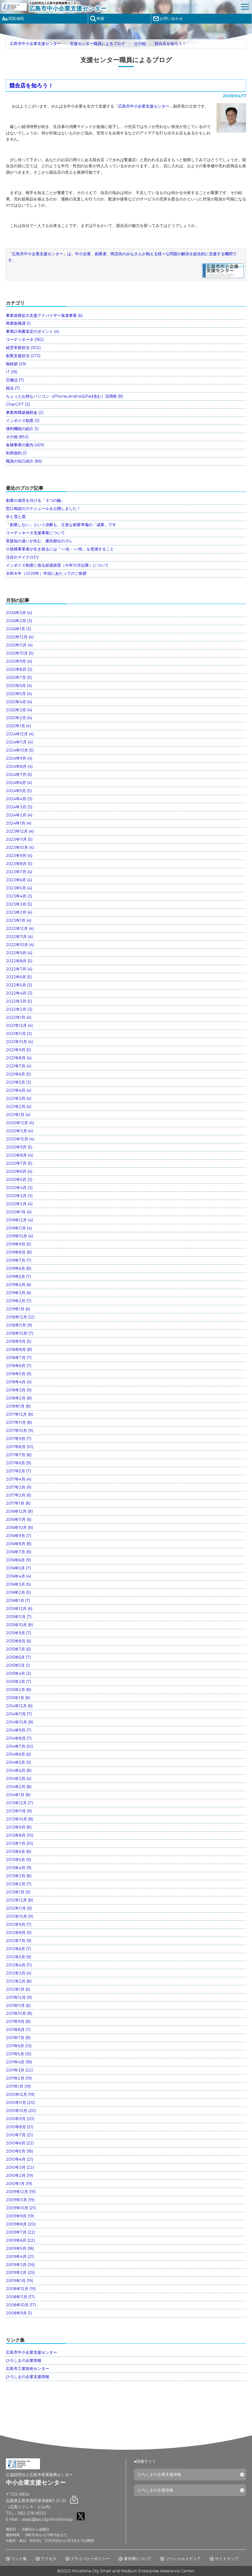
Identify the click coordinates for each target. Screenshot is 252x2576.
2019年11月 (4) (19, 1228)
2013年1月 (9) (18, 1892)
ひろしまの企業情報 (23, 2360)
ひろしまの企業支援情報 (27, 2376)
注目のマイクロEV (22, 557)
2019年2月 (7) (19, 1301)
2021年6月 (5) (18, 1074)
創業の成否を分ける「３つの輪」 (35, 500)
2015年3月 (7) (18, 1681)
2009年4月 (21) (20, 2256)
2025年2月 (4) (19, 717)
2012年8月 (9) (19, 1932)
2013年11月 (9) (19, 1811)
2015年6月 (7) (18, 1657)
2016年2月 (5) (18, 1592)
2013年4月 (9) (19, 1867)
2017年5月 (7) (18, 1471)
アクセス (49, 2558)
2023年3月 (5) (19, 904)
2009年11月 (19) (20, 2200)
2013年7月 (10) (19, 1843)
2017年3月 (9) (19, 1487)
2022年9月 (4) (19, 953)
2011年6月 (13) (19, 2046)
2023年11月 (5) (19, 839)
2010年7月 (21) (19, 2135)
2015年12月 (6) (19, 1608)
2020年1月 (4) (19, 1212)
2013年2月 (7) (19, 1884)
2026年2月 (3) (19, 620)
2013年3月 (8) (19, 1876)
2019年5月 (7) (18, 1276)
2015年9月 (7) (18, 1633)
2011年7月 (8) (18, 2037)
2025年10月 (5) (20, 653)
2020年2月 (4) (19, 1204)
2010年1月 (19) (19, 2183)
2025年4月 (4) (19, 702)
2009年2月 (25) (20, 2272)
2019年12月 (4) (19, 1220)
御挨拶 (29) (16, 364)
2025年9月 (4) (19, 661)
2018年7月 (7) (19, 1357)
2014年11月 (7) (19, 1714)
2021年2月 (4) (19, 1106)
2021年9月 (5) (18, 1050)
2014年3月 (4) (19, 1778)
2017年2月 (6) (18, 1495)
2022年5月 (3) (19, 985)
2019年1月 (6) (18, 1309)
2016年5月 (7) (18, 1568)
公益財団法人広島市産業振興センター (133, 6)
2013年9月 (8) (19, 1827)
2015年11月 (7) (19, 1616)
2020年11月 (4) (19, 1131)
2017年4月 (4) (19, 1479)
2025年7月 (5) (19, 677)
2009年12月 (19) (21, 2191)
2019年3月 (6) (18, 1292)
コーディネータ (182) (25, 339)
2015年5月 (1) (18, 1665)
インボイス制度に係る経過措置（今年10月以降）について (57, 565)
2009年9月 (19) (20, 2216)
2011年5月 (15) (19, 2054)
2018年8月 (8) (19, 1349)
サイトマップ (226, 2558)
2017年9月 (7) (19, 1438)
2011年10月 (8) (19, 2013)
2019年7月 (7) (19, 1260)
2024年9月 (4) (19, 758)
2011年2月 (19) (19, 2078)
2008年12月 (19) (21, 2288)
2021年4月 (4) (19, 1090)
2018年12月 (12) (20, 1317)
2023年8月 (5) (19, 863)
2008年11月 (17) (20, 2297)
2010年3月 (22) (20, 2167)
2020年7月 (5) (19, 1163)
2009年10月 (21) (21, 2208)
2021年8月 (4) (19, 1058)
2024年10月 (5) (20, 750)
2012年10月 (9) (19, 1916)
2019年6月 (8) (19, 1268)
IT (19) (11, 372)
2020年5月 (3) (19, 1179)
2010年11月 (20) (20, 2102)
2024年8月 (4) (19, 766)
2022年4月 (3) (19, 993)
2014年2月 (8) (19, 1786)
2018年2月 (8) (19, 1398)
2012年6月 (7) (18, 1948)
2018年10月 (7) (19, 1333)
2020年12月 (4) (20, 1122)
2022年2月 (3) (19, 1009)
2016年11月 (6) (19, 1519)
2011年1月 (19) (18, 2086)
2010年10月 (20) (21, 2110)
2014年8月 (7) (19, 1738)
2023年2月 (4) (19, 912)
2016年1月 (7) (18, 1600)
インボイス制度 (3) (23, 420)
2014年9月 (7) (19, 1730)
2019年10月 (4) (19, 1236)
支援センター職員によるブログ (97, 43)
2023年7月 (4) (19, 871)
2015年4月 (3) (18, 1673)
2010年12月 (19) (20, 2094)
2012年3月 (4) (19, 1973)
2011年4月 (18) (19, 2062)
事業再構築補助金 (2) (25, 412)
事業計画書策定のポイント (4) (32, 331)
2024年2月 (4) (19, 815)
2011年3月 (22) (19, 2070)
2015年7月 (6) (18, 1649)
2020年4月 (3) (19, 1187)
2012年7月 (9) (19, 1940)
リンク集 (19, 2558)
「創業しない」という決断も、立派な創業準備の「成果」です (61, 524)
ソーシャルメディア (183, 2558)
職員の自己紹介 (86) (24, 461)
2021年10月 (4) (19, 1041)
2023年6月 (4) (19, 880)
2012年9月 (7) (19, 1924)
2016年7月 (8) (19, 1552)
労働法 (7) (15, 380)
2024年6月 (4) (19, 782)
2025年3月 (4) (19, 710)
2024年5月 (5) (19, 790)
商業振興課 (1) (18, 323)
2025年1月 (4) (18, 726)
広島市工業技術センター (27, 2368)
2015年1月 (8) (18, 1697)
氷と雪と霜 (16, 516)
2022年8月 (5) (19, 961)
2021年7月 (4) (19, 1066)
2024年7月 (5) (19, 774)
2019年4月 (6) (18, 1284)
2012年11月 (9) (19, 1908)
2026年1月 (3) (18, 629)
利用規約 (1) (16, 453)
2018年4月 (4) (19, 1382)
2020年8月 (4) (19, 1155)
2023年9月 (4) (19, 855)
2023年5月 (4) (19, 888)
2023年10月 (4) (20, 847)
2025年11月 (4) (19, 645)
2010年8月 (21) (19, 2127)
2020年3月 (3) (19, 1195)
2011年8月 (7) (18, 2029)
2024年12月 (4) (20, 734)
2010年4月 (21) (19, 2159)
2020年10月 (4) (20, 1139)
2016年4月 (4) (18, 1576)
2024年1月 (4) (19, 823)
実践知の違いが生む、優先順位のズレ (39, 541)
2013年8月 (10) (19, 1835)
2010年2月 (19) (19, 2175)
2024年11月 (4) (19, 742)
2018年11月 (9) (19, 1325)
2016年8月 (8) (19, 1543)
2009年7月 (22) (20, 2232)
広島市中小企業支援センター (35, 43)
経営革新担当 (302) (23, 347)
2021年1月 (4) (18, 1114)
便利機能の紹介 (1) (22, 428)
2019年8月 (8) (19, 1252)
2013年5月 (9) (18, 1859)
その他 (140, 43)
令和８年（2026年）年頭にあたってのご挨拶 (46, 573)
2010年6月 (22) (20, 2143)
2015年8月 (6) (18, 1641)
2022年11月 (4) (19, 936)
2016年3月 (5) (18, 1584)
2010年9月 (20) (20, 2118)
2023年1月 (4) (19, 920)
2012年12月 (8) (19, 1900)
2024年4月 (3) (19, 799)
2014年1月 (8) (18, 1794)
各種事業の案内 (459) (25, 445)
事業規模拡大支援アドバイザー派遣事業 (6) (44, 315)
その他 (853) (17, 436)
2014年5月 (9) (18, 1762)
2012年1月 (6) (18, 1989)
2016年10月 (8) (19, 1527)
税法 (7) (13, 388)
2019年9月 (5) (18, 1244)
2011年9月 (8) (18, 2021)
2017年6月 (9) (18, 1463)
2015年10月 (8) (19, 1625)
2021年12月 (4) (19, 1025)
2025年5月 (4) (19, 693)
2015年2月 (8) (19, 1689)
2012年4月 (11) (19, 1965)
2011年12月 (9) (19, 1997)
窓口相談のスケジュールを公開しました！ (43, 508)
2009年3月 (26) (20, 2264)
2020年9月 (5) (19, 1147)
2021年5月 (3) (18, 1082)
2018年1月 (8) (18, 1406)
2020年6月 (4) (19, 1171)
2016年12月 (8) (19, 1511)
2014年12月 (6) (19, 1706)
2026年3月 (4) (19, 612)
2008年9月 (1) (19, 2313)
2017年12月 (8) (19, 1414)
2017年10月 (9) (19, 1430)
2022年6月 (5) (19, 977)
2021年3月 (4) (19, 1098)
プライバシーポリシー (90, 2558)
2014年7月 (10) (19, 1746)
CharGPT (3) (18, 404)
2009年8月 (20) (21, 2224)
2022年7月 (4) (19, 969)
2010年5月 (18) (19, 2151)
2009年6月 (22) (20, 2240)
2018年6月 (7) (19, 1365)
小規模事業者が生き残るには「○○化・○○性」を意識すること (60, 549)
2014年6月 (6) (18, 1754)
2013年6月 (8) (19, 1851)
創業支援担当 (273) (23, 355)
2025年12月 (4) (20, 637)
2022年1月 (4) (19, 1017)
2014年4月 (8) (19, 1770)
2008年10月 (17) (21, 2305)
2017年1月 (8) (18, 1503)
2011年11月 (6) (18, 2005)
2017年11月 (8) (19, 1422)
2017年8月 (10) (19, 1446)
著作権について (137, 2558)
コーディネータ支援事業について (35, 533)
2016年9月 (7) (18, 1535)
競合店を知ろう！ (170, 43)
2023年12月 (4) (20, 831)
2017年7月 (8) (19, 1455)
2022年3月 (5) (19, 1001)
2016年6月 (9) (18, 1560)
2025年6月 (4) (19, 685)
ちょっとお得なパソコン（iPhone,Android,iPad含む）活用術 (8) (64, 396)
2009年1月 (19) (19, 2280)
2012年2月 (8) (19, 1981)
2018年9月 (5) (19, 1341)
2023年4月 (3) (19, 896)
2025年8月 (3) (19, 669)
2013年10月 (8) (19, 1819)
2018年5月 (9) (19, 1374)
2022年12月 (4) (20, 928)
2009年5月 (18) (20, 2248)
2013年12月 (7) (19, 1803)
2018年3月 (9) (19, 1390)
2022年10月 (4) (20, 944)
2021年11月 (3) (19, 1033)
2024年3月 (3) (19, 807)
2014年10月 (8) (19, 1722)
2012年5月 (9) (18, 1957)
